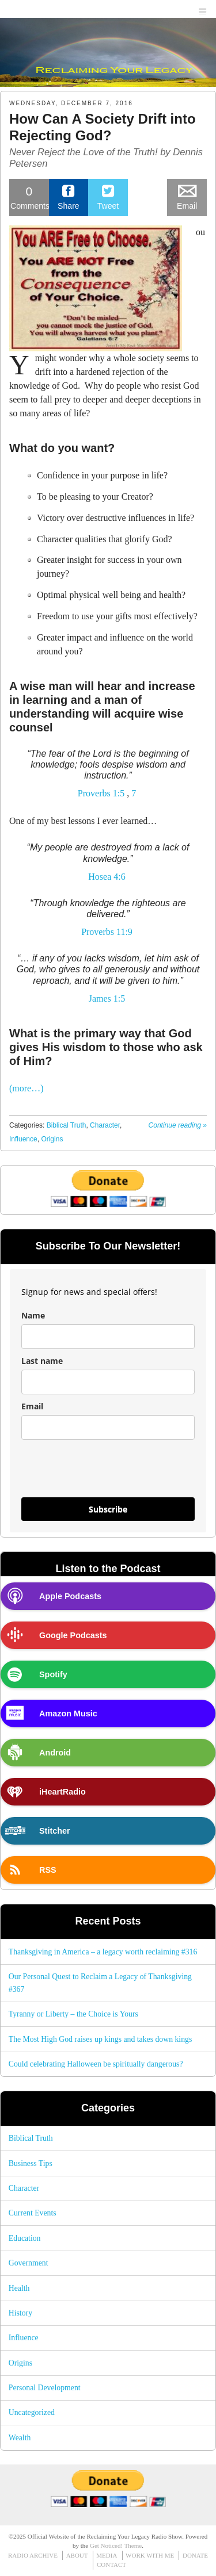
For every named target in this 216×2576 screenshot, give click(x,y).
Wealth (20, 2437)
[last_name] (108, 1382)
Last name (42, 1360)
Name (33, 1315)
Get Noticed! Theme (116, 2545)
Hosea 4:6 (106, 876)
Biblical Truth (66, 1125)
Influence (23, 1139)
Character (105, 1125)
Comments (29, 197)
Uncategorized (32, 2412)
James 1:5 (107, 998)
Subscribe (108, 1509)
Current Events (32, 2213)
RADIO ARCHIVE (33, 2555)
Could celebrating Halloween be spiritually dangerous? (96, 2064)
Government (28, 2263)
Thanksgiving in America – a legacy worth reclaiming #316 (103, 1952)
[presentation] (89, 1468)
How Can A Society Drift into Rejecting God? (102, 127)
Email (32, 1406)
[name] (108, 1336)
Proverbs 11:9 (106, 932)
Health (19, 2288)
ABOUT (77, 2555)
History (20, 2313)
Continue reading (178, 1125)
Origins (52, 1139)
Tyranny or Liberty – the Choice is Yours (73, 2014)
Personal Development (45, 2387)
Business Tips (30, 2163)
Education (25, 2238)
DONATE (195, 2555)
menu (203, 9)
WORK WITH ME (150, 2555)
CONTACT (111, 2564)
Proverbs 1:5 (101, 793)
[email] (108, 1427)
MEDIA (106, 2555)
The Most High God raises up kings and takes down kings (100, 2039)
